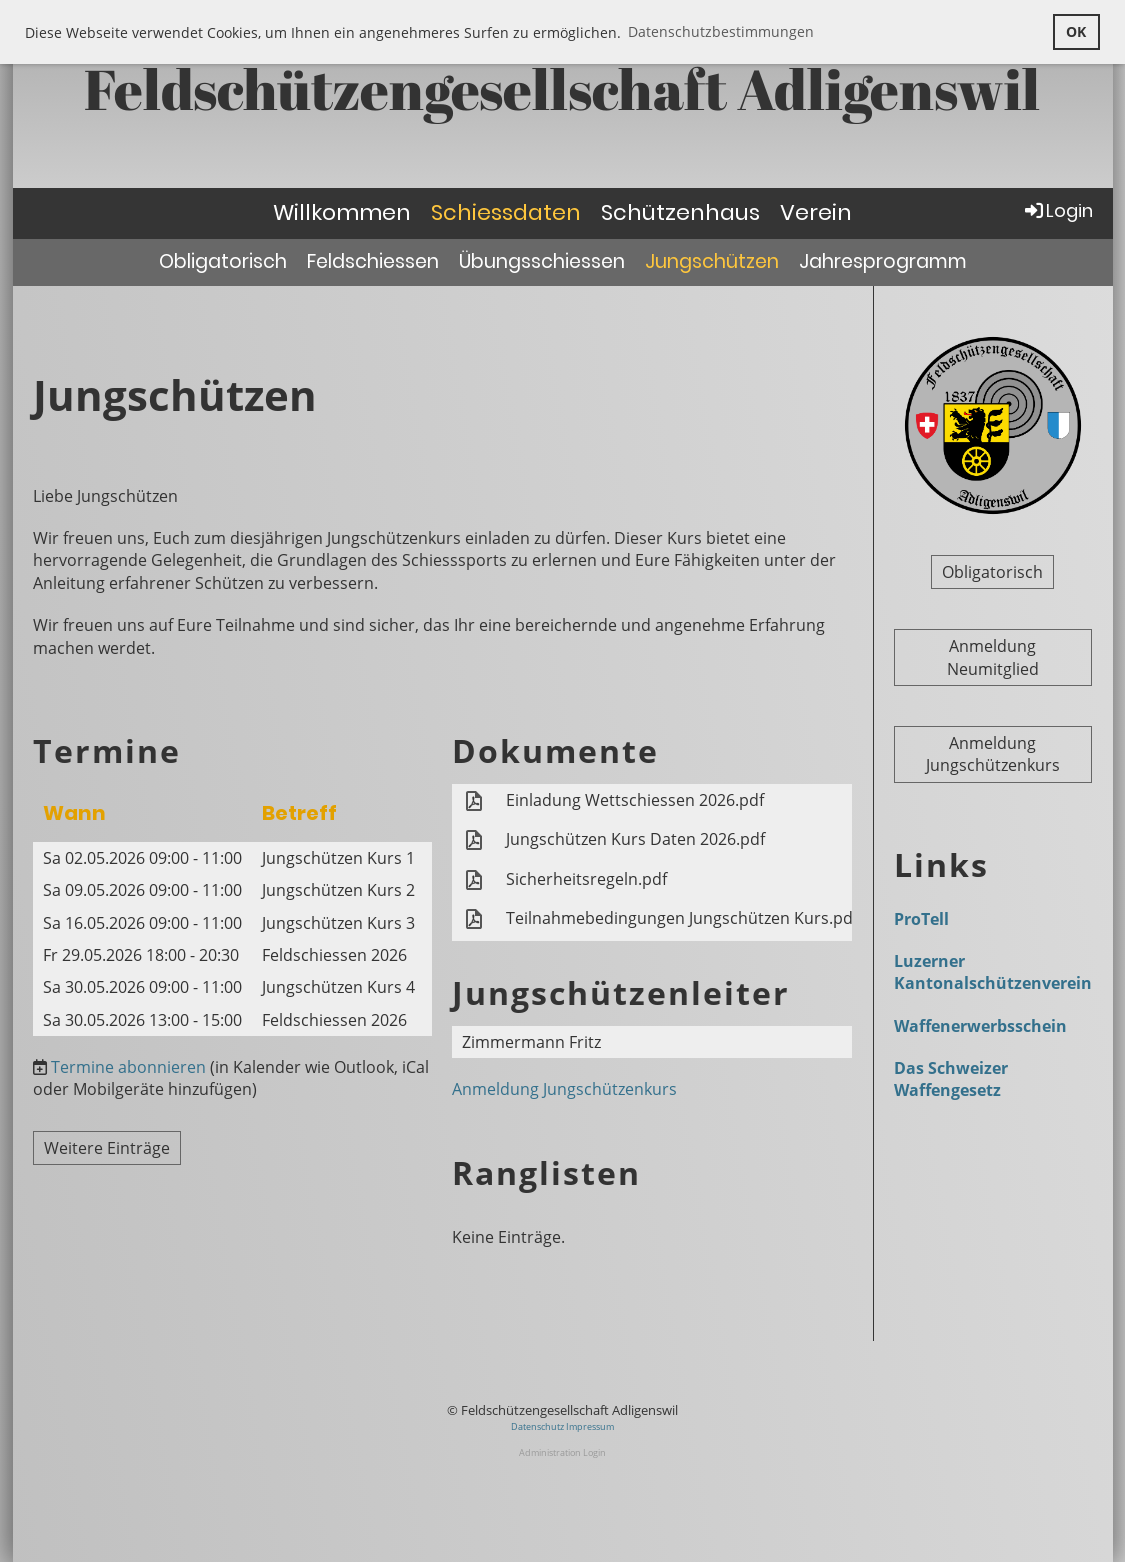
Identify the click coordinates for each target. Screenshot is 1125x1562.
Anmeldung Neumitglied (993, 657)
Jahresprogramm (883, 261)
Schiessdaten (506, 212)
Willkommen (342, 212)
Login (1057, 210)
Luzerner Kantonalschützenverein (993, 972)
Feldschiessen (373, 261)
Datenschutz (538, 1426)
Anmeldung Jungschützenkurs (564, 1089)
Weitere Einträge (107, 1148)
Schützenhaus (680, 212)
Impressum (590, 1426)
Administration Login (562, 1452)
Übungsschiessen (542, 261)
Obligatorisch (223, 261)
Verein (816, 212)
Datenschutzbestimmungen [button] (721, 31)
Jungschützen (712, 261)
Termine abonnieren (128, 1067)
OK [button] (1076, 31)
